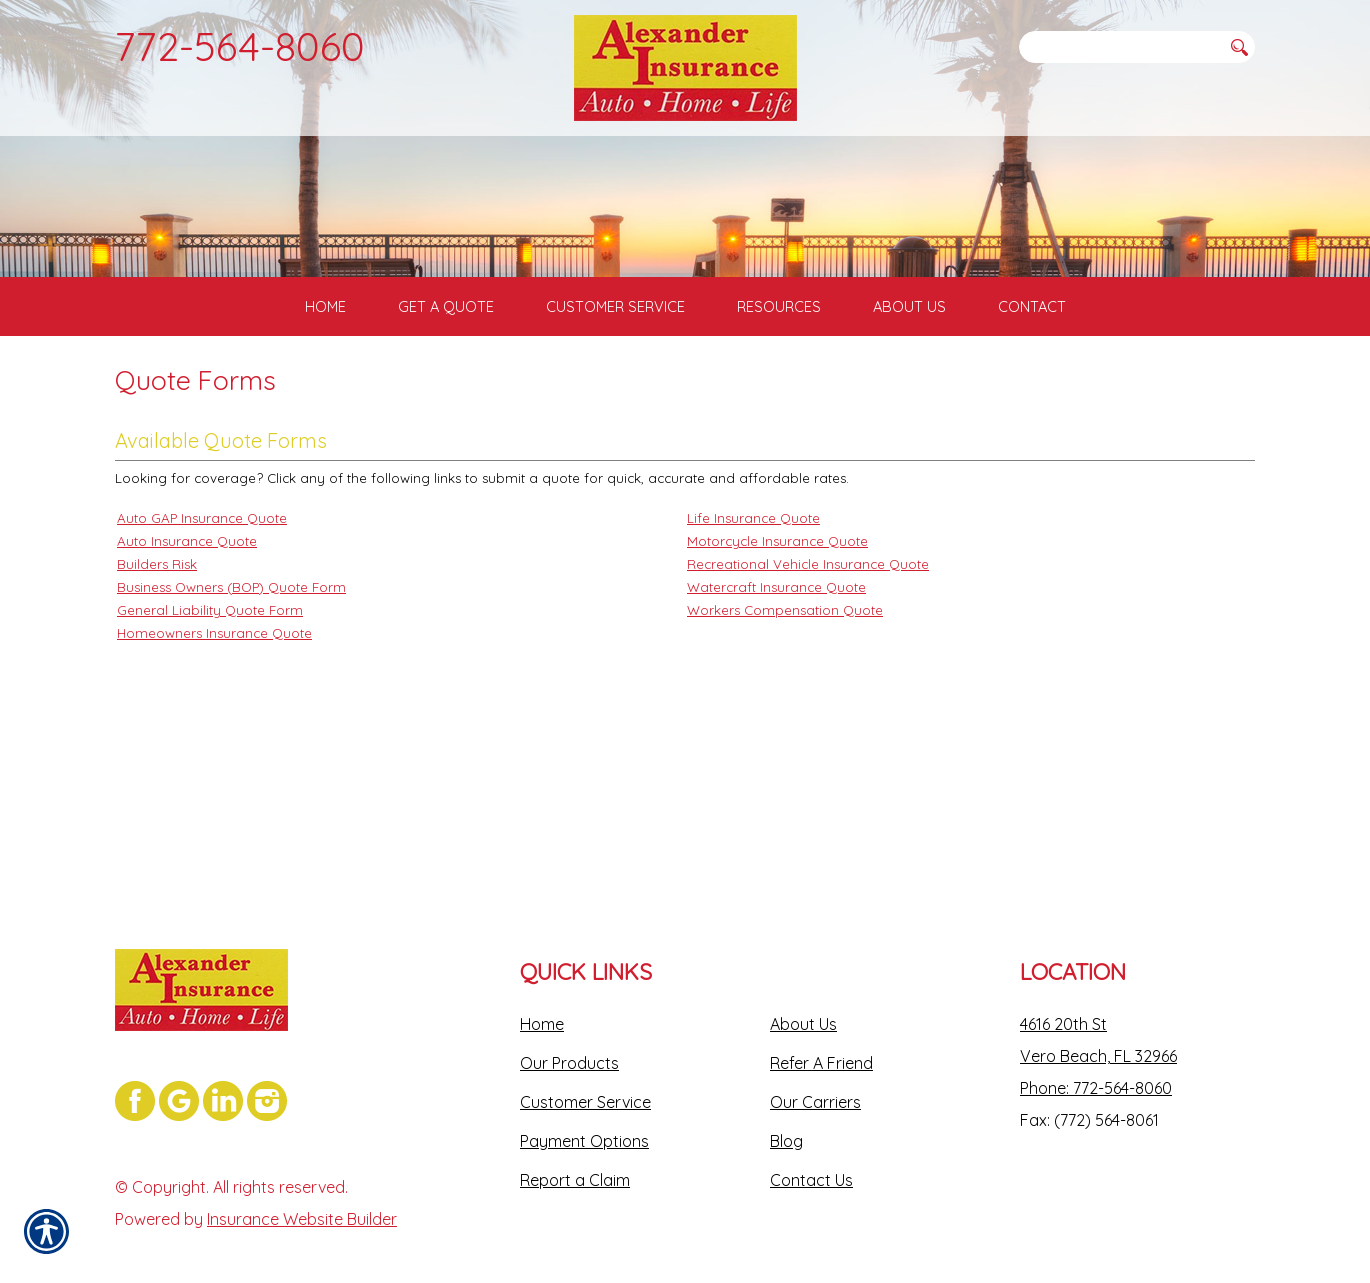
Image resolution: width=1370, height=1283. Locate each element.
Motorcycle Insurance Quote (777, 702)
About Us (803, 997)
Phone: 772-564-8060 (1096, 1061)
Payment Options (584, 1114)
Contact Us (811, 1153)
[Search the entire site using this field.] (1120, 47)
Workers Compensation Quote (785, 771)
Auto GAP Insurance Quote (202, 679)
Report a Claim (575, 1153)
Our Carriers (815, 1075)
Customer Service (585, 1075)
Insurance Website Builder (302, 1192)
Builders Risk (157, 725)
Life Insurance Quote (753, 679)
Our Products (569, 1036)
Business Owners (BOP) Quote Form (231, 748)
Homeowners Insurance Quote (214, 794)
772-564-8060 (240, 46)
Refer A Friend (821, 1036)
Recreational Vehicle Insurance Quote (808, 725)
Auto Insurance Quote (187, 702)
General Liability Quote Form (210, 771)
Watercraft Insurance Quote (776, 748)
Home (542, 997)
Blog (786, 1114)
